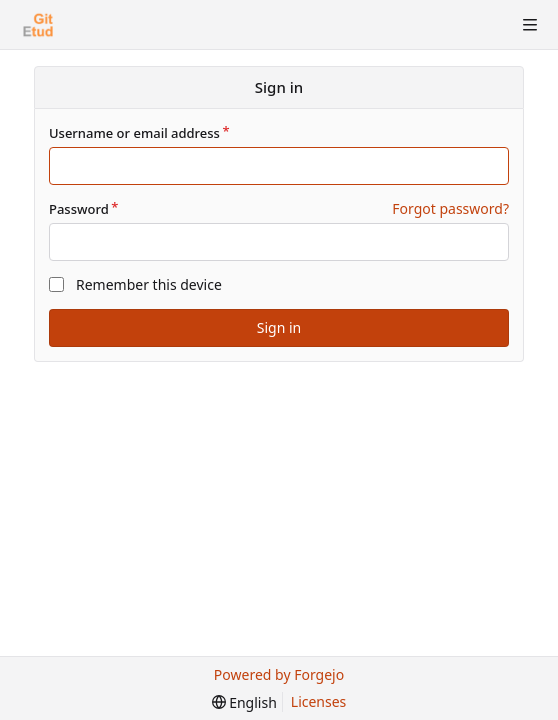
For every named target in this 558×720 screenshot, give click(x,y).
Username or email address (134, 133)
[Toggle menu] (530, 25)
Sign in (279, 327)
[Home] (38, 25)
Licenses (319, 701)
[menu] (244, 702)
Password (79, 209)
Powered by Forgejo (279, 674)
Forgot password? (450, 208)
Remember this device (149, 284)
